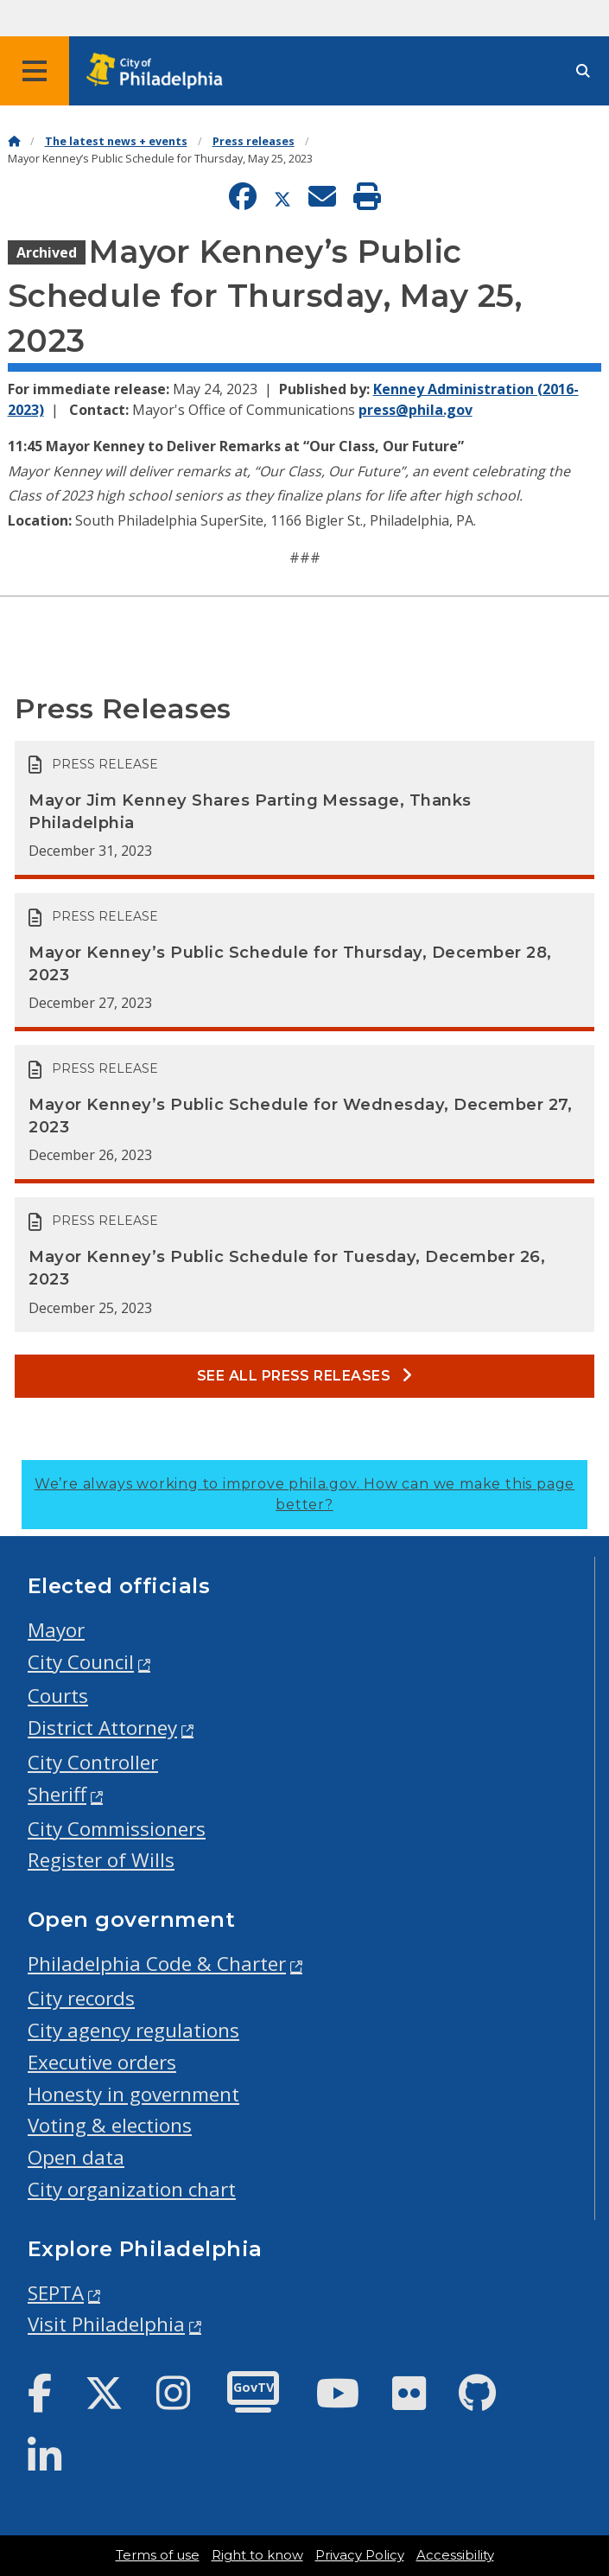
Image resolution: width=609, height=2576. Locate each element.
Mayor (56, 1629)
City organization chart (132, 2189)
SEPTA (56, 2293)
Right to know (257, 2555)
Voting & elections (110, 2125)
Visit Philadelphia (106, 2324)
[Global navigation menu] (34, 70)
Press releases (254, 141)
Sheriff (57, 1794)
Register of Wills (101, 1859)
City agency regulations (133, 2030)
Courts (58, 1695)
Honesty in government (133, 2094)
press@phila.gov (415, 409)
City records (81, 1998)
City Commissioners (117, 1828)
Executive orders (102, 2062)
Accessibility (455, 2555)
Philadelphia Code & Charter (157, 1963)
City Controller (93, 1762)
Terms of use (158, 2555)
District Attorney (102, 1727)
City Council (81, 1661)
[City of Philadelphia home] (159, 71)
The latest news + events (116, 141)
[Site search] (583, 71)
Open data (76, 2157)
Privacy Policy (359, 2555)
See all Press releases (305, 1376)
